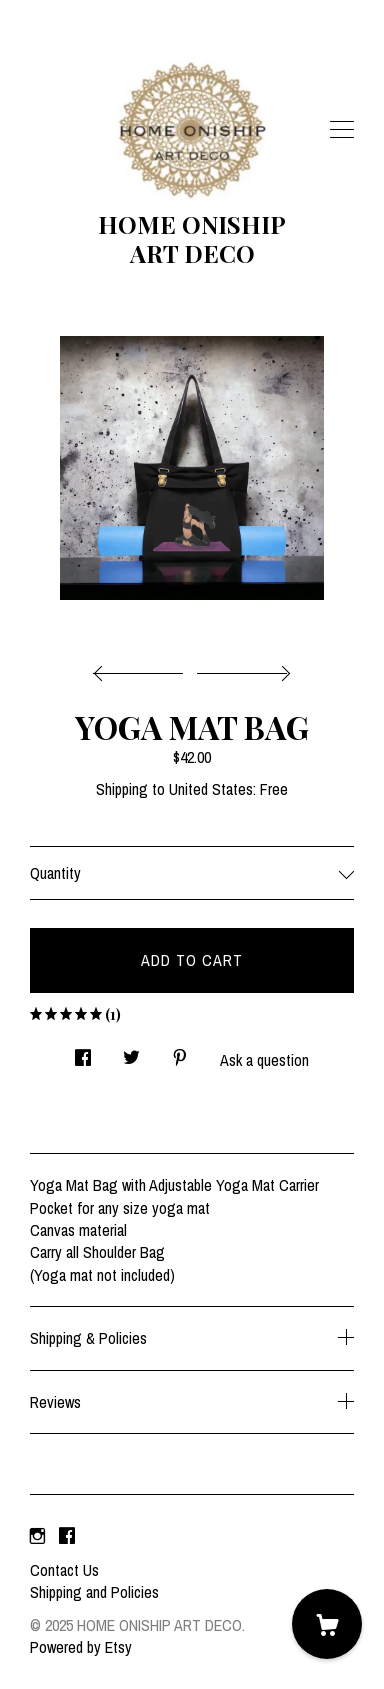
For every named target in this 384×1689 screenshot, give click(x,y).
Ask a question (264, 1060)
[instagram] (37, 1536)
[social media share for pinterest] (180, 1051)
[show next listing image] (241, 668)
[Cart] (327, 1624)
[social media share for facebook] (83, 1051)
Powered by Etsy (81, 1647)
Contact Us (64, 1570)
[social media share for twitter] (131, 1051)
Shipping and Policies (94, 1592)
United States (211, 789)
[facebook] (67, 1536)
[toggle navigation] (342, 130)
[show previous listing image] (143, 668)
